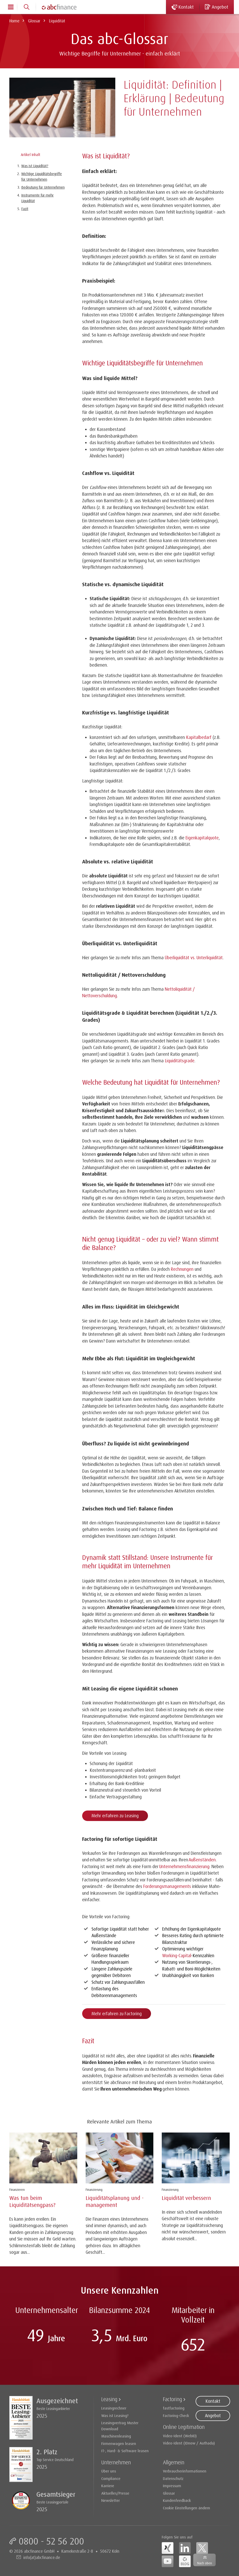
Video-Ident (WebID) (180, 2435)
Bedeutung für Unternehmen (43, 187)
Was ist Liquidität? (34, 165)
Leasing (109, 2399)
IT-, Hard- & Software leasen (125, 2450)
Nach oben (204, 2563)
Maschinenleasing (116, 2436)
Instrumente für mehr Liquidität (37, 198)
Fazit (24, 208)
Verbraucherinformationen (184, 2471)
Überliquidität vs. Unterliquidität (194, 957)
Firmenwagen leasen (118, 2443)
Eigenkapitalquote (202, 838)
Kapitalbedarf (198, 737)
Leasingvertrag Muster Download (119, 2425)
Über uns (108, 2471)
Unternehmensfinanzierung (183, 1866)
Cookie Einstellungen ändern (186, 2507)
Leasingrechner (113, 2408)
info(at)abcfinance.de (41, 2557)
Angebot (213, 2415)
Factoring (172, 2399)
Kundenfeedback (177, 2500)
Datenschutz (173, 2478)
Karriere (107, 2485)
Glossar (34, 20)
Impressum (172, 2485)
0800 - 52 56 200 (51, 2541)
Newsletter (110, 2500)
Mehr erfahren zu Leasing (115, 1815)
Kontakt (212, 2401)
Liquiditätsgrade (179, 1060)
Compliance (110, 2478)
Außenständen (202, 1860)
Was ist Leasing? (115, 2415)
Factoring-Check (176, 2415)
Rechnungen (182, 1269)
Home (14, 20)
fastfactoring (173, 2408)
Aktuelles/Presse (115, 2493)
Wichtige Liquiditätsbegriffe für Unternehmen (41, 176)
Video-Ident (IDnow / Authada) (189, 2443)
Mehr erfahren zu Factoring (116, 2013)
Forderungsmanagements (167, 1886)
